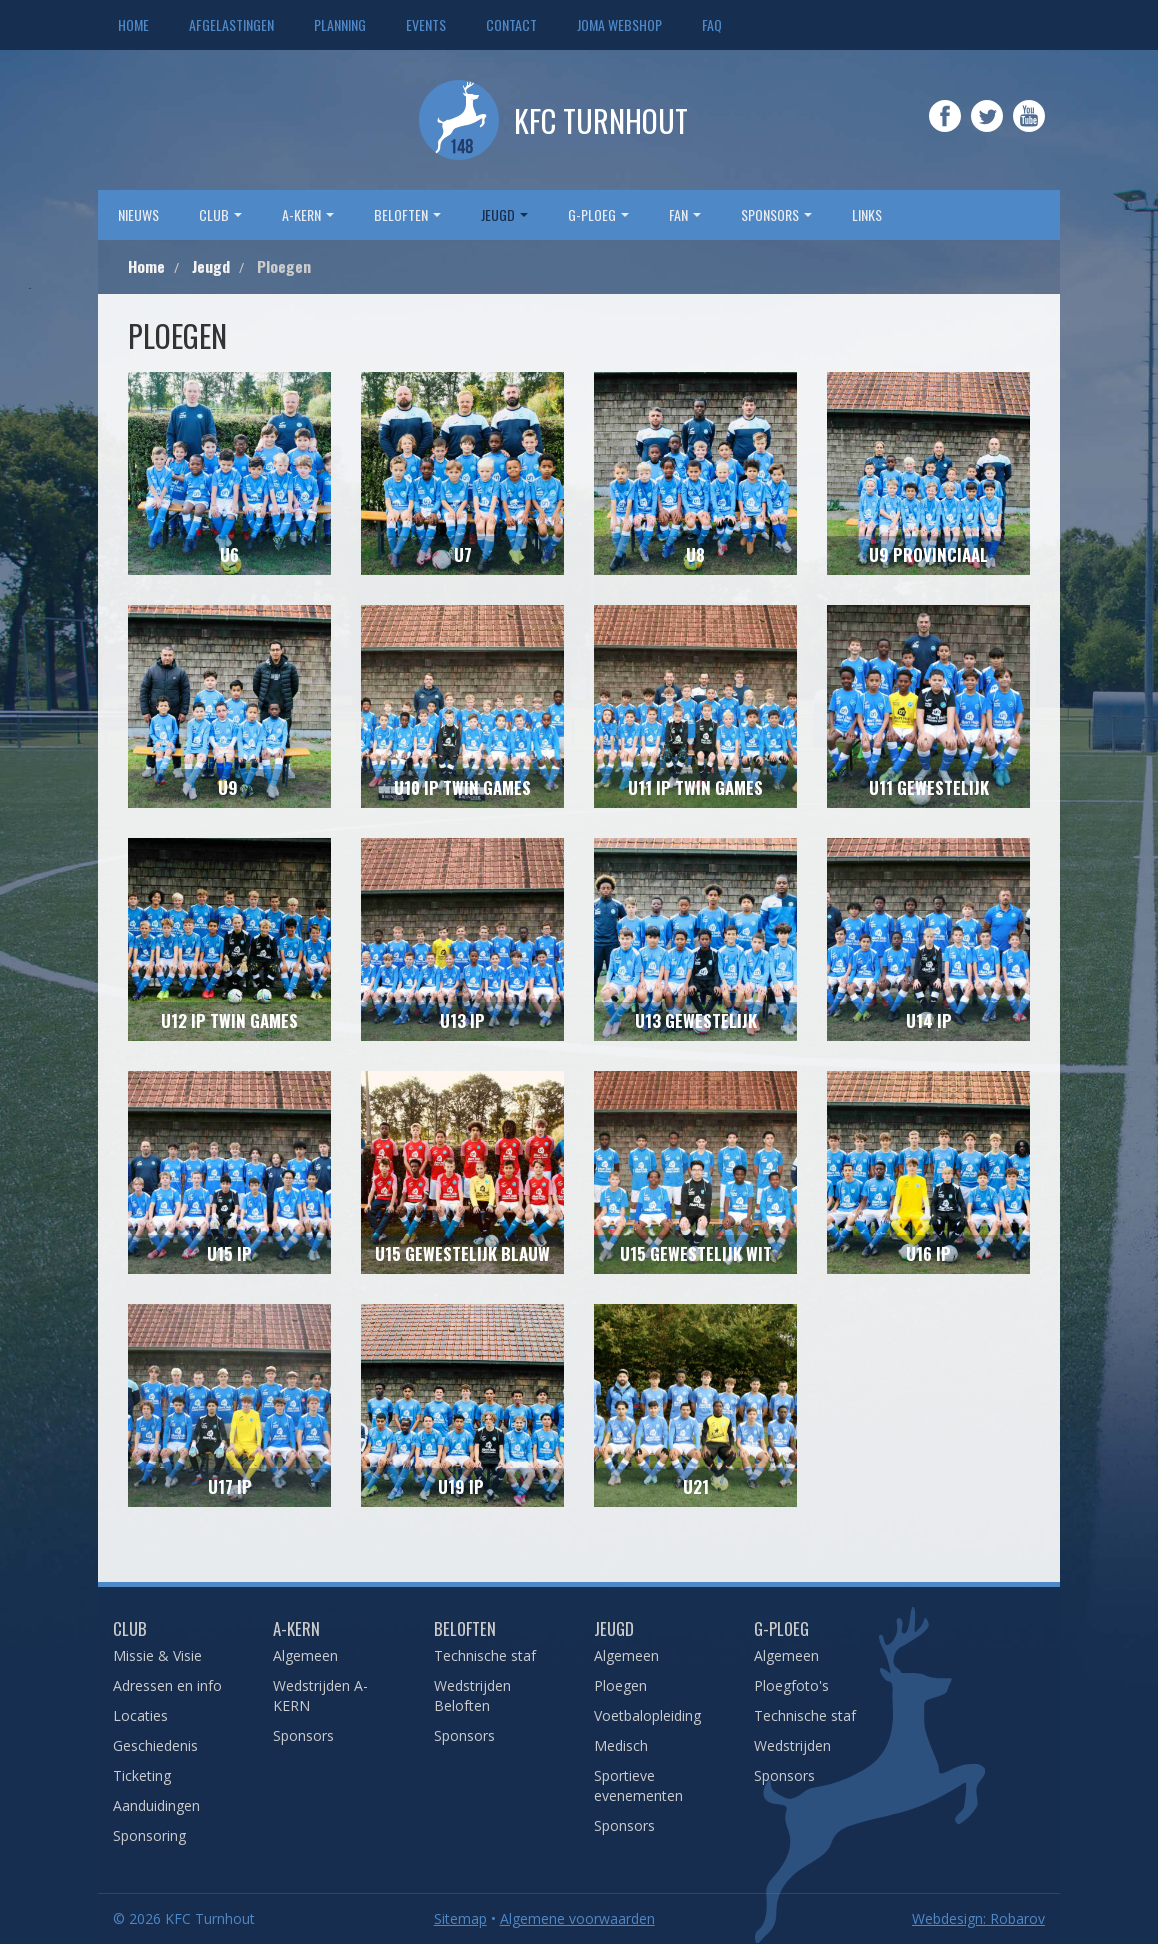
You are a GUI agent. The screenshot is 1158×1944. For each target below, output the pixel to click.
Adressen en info (167, 1685)
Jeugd (614, 1628)
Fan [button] (685, 214)
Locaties (140, 1715)
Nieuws (138, 214)
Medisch (621, 1745)
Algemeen (305, 1655)
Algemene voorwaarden (577, 1918)
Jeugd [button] (504, 214)
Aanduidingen (156, 1805)
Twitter (987, 130)
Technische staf (485, 1655)
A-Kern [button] (308, 214)
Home (133, 24)
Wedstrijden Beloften (472, 1695)
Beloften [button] (407, 214)
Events (426, 24)
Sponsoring (149, 1835)
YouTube (1029, 130)
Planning (340, 24)
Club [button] (220, 214)
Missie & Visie (157, 1655)
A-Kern (296, 1628)
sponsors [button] (776, 214)
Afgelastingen (231, 24)
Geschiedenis (155, 1745)
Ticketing (142, 1775)
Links (867, 214)
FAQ (712, 24)
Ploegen (620, 1685)
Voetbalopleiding (647, 1715)
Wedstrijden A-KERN (320, 1695)
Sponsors (303, 1735)
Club (130, 1628)
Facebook (945, 130)
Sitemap (460, 1918)
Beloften (465, 1628)
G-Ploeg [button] (598, 214)
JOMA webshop (619, 24)
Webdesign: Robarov (978, 1918)
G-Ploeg (781, 1628)
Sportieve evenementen (638, 1785)
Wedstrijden (792, 1745)
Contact (511, 24)
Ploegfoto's (791, 1685)
